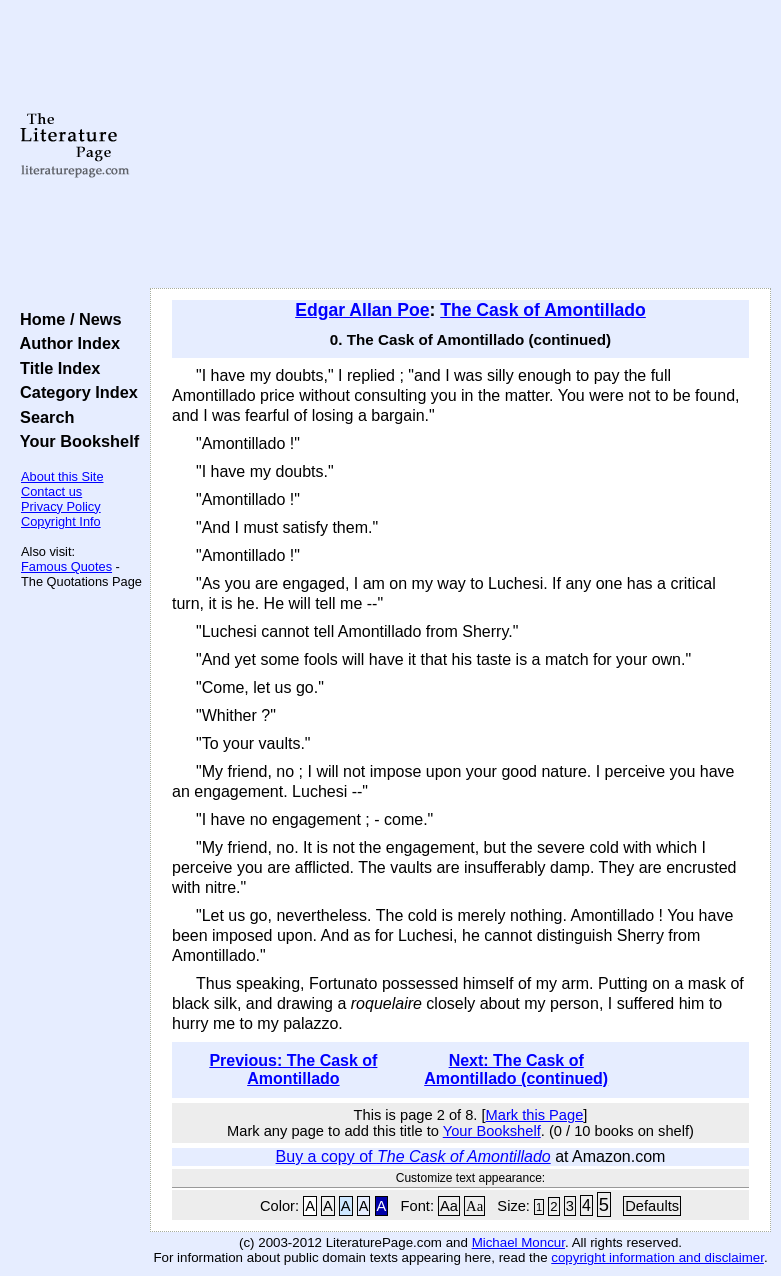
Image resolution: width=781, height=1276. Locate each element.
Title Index (55, 368)
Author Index (65, 343)
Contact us (51, 491)
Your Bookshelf (75, 441)
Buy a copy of (413, 1156)
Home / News (66, 319)
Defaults (652, 1206)
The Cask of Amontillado (543, 310)
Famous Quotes (66, 566)
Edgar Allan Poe (362, 310)
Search (42, 417)
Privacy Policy (61, 506)
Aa (449, 1206)
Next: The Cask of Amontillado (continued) (516, 1069)
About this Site (62, 476)
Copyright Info (61, 521)
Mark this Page (535, 1115)
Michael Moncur (518, 1242)
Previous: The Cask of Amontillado (293, 1069)
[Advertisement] (461, 145)
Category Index (74, 392)
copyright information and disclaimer (657, 1257)
